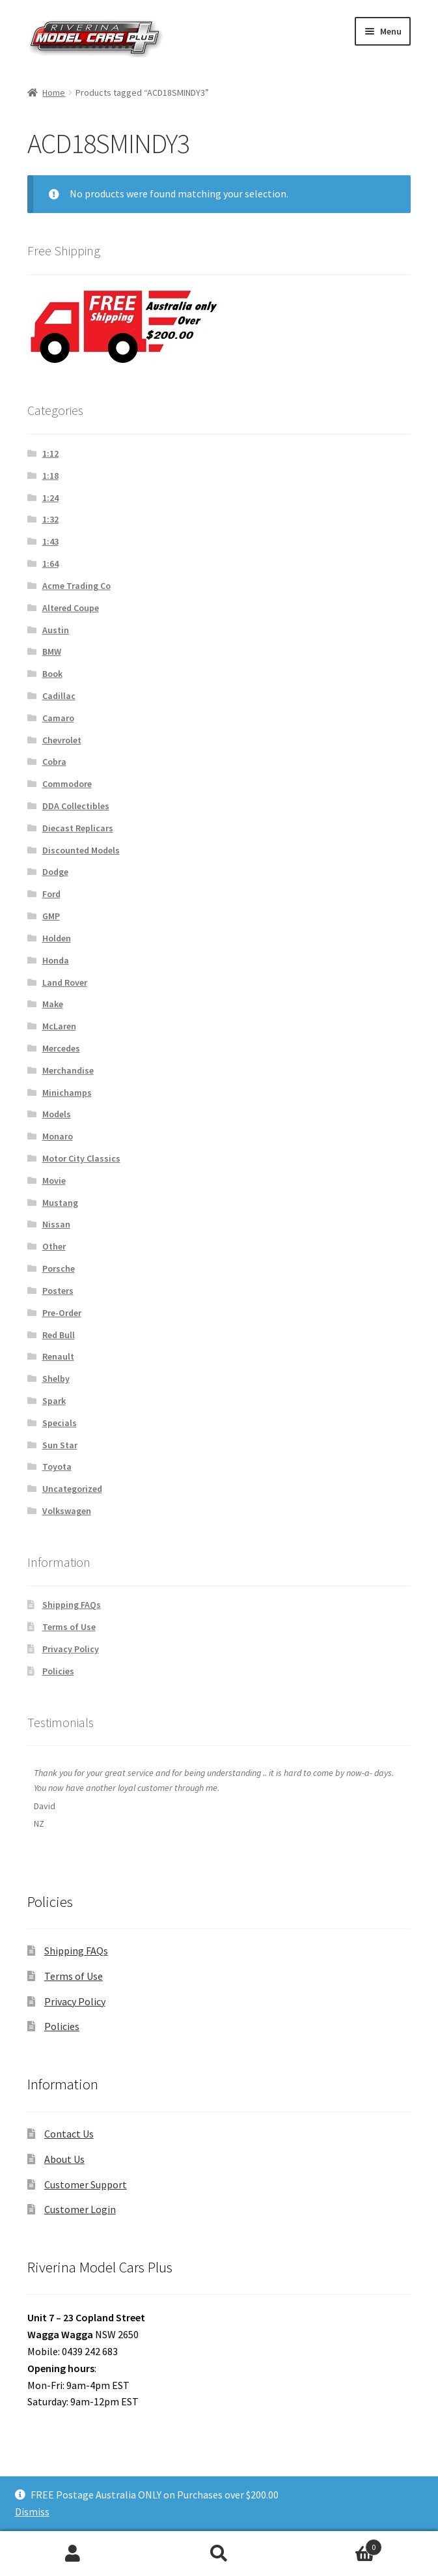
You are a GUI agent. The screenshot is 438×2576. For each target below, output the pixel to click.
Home (53, 92)
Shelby (56, 1378)
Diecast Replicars (77, 828)
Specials (59, 1423)
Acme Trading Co (76, 586)
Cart (337, 2544)
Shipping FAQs (71, 1604)
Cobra (54, 761)
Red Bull (58, 1335)
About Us (64, 2159)
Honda (55, 960)
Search (219, 2554)
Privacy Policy (70, 1649)
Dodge (55, 872)
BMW (51, 651)
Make (52, 1004)
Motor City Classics (81, 1158)
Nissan (56, 1224)
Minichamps (67, 1092)
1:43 (50, 541)
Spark (54, 1401)
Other (54, 1246)
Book (52, 674)
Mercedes (61, 1048)
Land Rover (64, 982)
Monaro (57, 1136)
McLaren (59, 1026)
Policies (58, 1671)
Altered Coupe (70, 608)
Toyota (57, 1466)
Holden (56, 938)
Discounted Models (81, 850)
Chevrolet (61, 740)
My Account (73, 2554)
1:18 (50, 475)
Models (56, 1114)
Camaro (58, 718)
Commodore (67, 784)
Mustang (60, 1203)
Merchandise (68, 1070)
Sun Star (59, 1445)
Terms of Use (69, 1627)
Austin (55, 630)
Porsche (58, 1268)
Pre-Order (61, 1313)
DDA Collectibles (75, 806)
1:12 (50, 453)
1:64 (50, 563)
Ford (51, 894)
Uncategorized (72, 1489)
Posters (58, 1290)
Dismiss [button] (32, 2511)
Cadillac (58, 696)
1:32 (50, 519)
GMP (51, 916)
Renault (58, 1356)
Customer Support (85, 2184)
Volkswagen (66, 1511)
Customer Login (80, 2209)
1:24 (50, 498)
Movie (54, 1180)
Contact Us (69, 2133)
